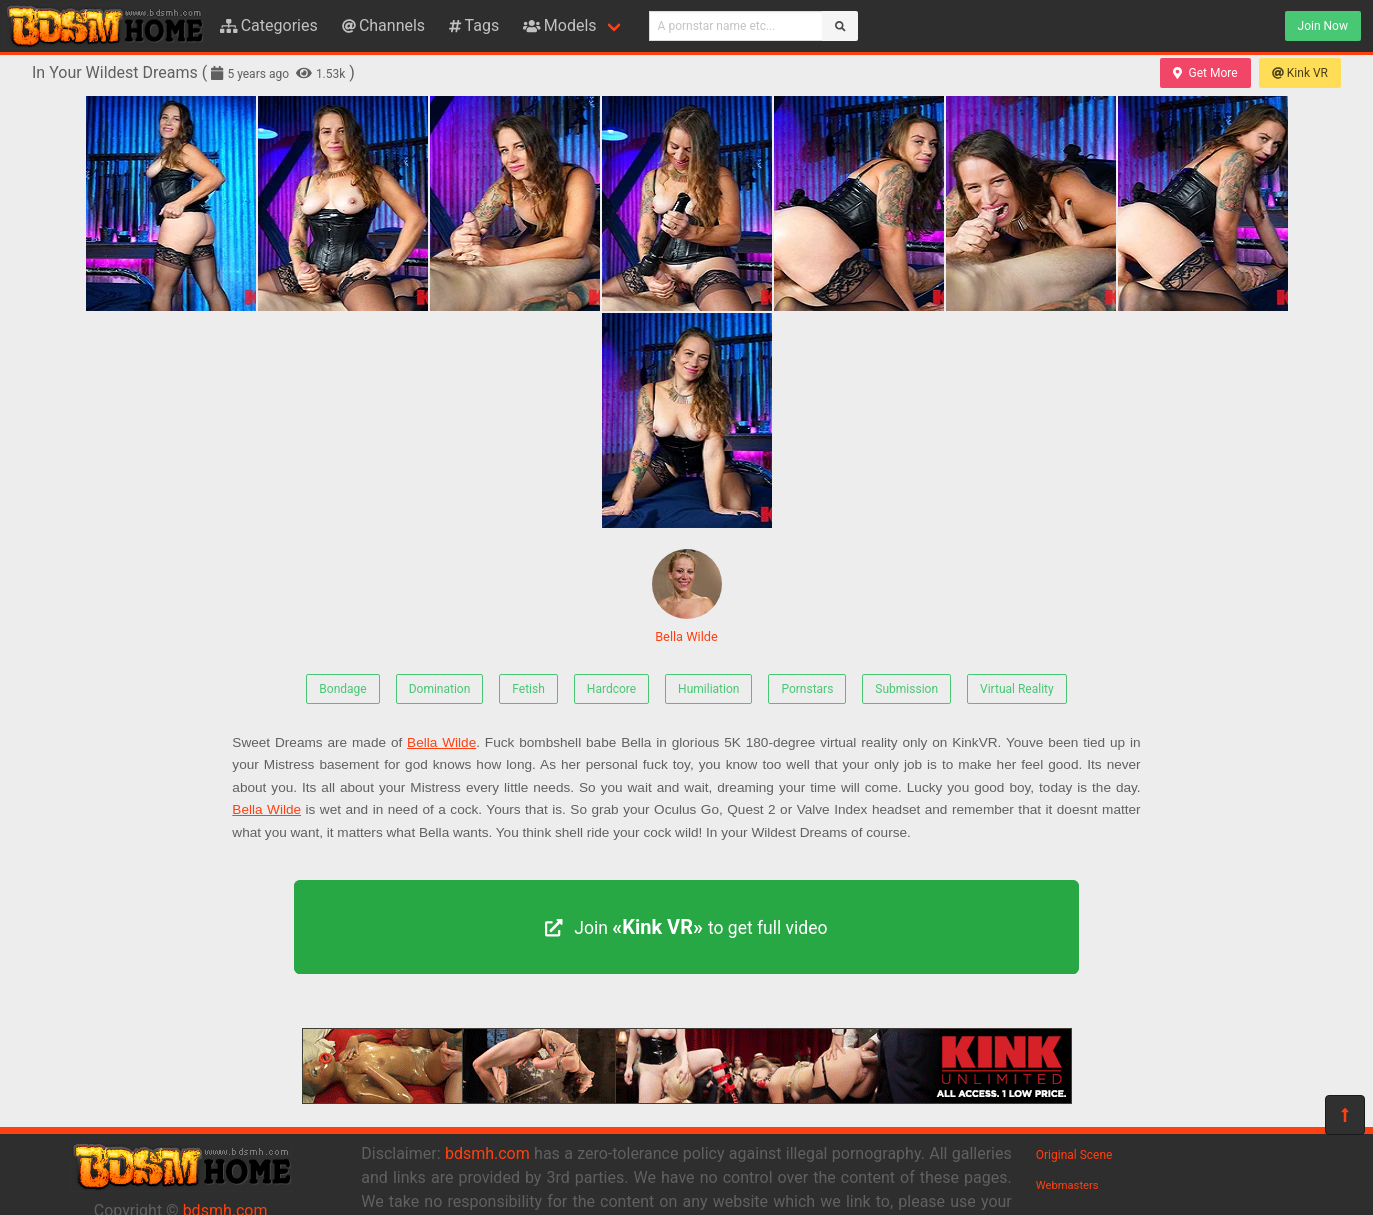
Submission (906, 689)
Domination (440, 689)
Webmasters (1067, 1185)
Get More (1205, 73)
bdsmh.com (487, 1153)
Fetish (528, 689)
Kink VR (1300, 73)
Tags (474, 25)
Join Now (1323, 26)
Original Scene (1074, 1155)
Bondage (342, 689)
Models (559, 25)
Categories (269, 25)
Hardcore (611, 689)
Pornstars (807, 689)
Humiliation (708, 689)
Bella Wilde (687, 596)
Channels (383, 25)
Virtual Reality (1017, 689)
